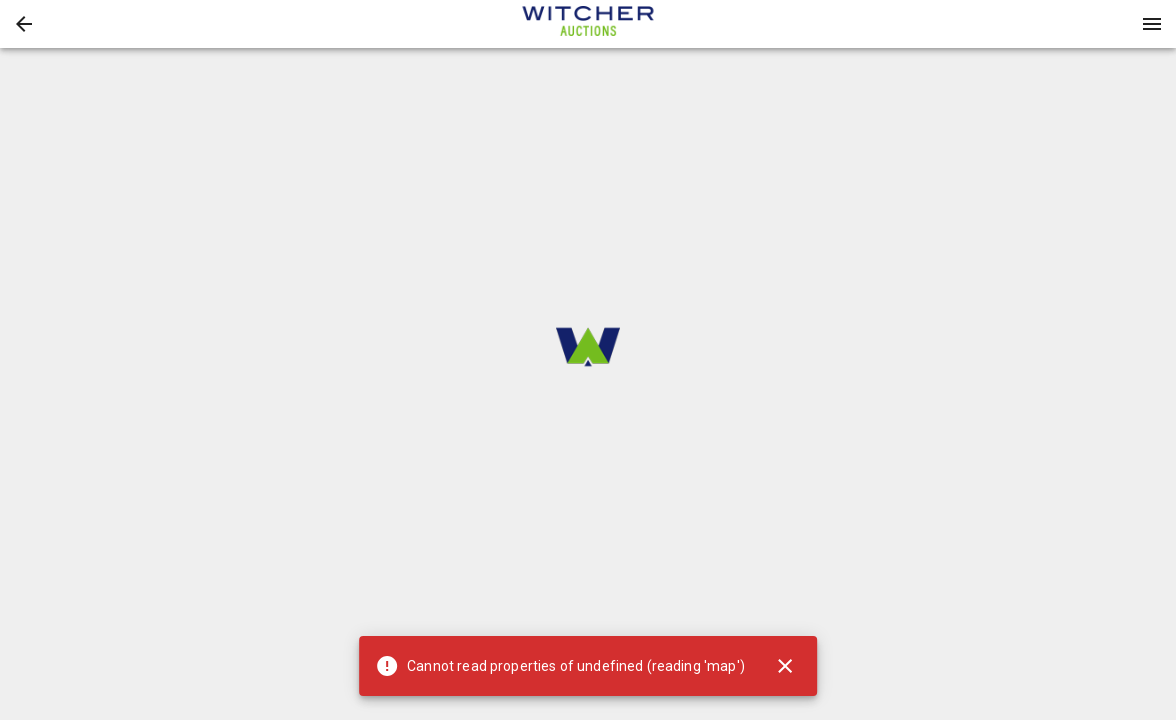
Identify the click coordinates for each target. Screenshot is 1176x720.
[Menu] (1152, 24)
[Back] (24, 24)
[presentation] (588, 24)
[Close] (785, 666)
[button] (24, 24)
